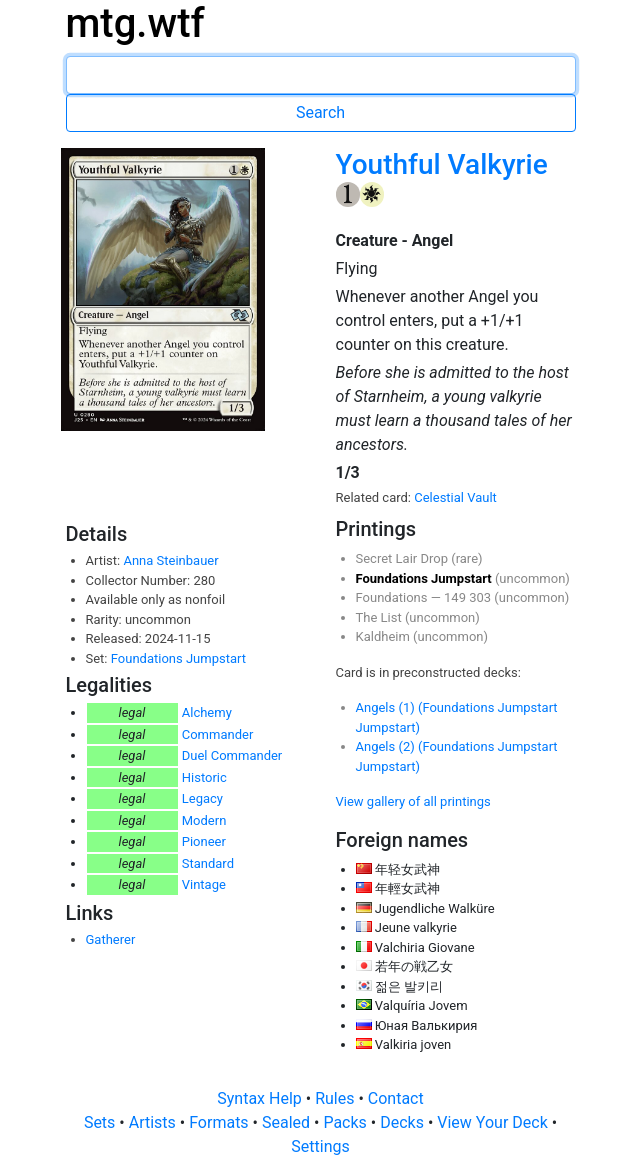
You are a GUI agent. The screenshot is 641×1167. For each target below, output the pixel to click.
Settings (320, 1146)
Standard (208, 863)
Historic (204, 777)
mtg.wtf (135, 23)
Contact (396, 1098)
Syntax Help (261, 1098)
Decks (404, 1122)
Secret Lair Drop (404, 558)
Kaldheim (385, 636)
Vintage (204, 884)
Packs (346, 1122)
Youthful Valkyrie (442, 164)
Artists (154, 1122)
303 (481, 597)
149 (456, 597)
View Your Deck (494, 1122)
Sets (101, 1122)
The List (380, 617)
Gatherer (111, 939)
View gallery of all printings (413, 801)
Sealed (288, 1122)
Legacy (202, 798)
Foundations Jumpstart (178, 658)
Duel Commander (232, 755)
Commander (218, 734)
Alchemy (207, 712)
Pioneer (204, 841)
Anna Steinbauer (170, 560)
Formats (220, 1122)
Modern (204, 820)
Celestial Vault (455, 497)
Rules (336, 1098)
